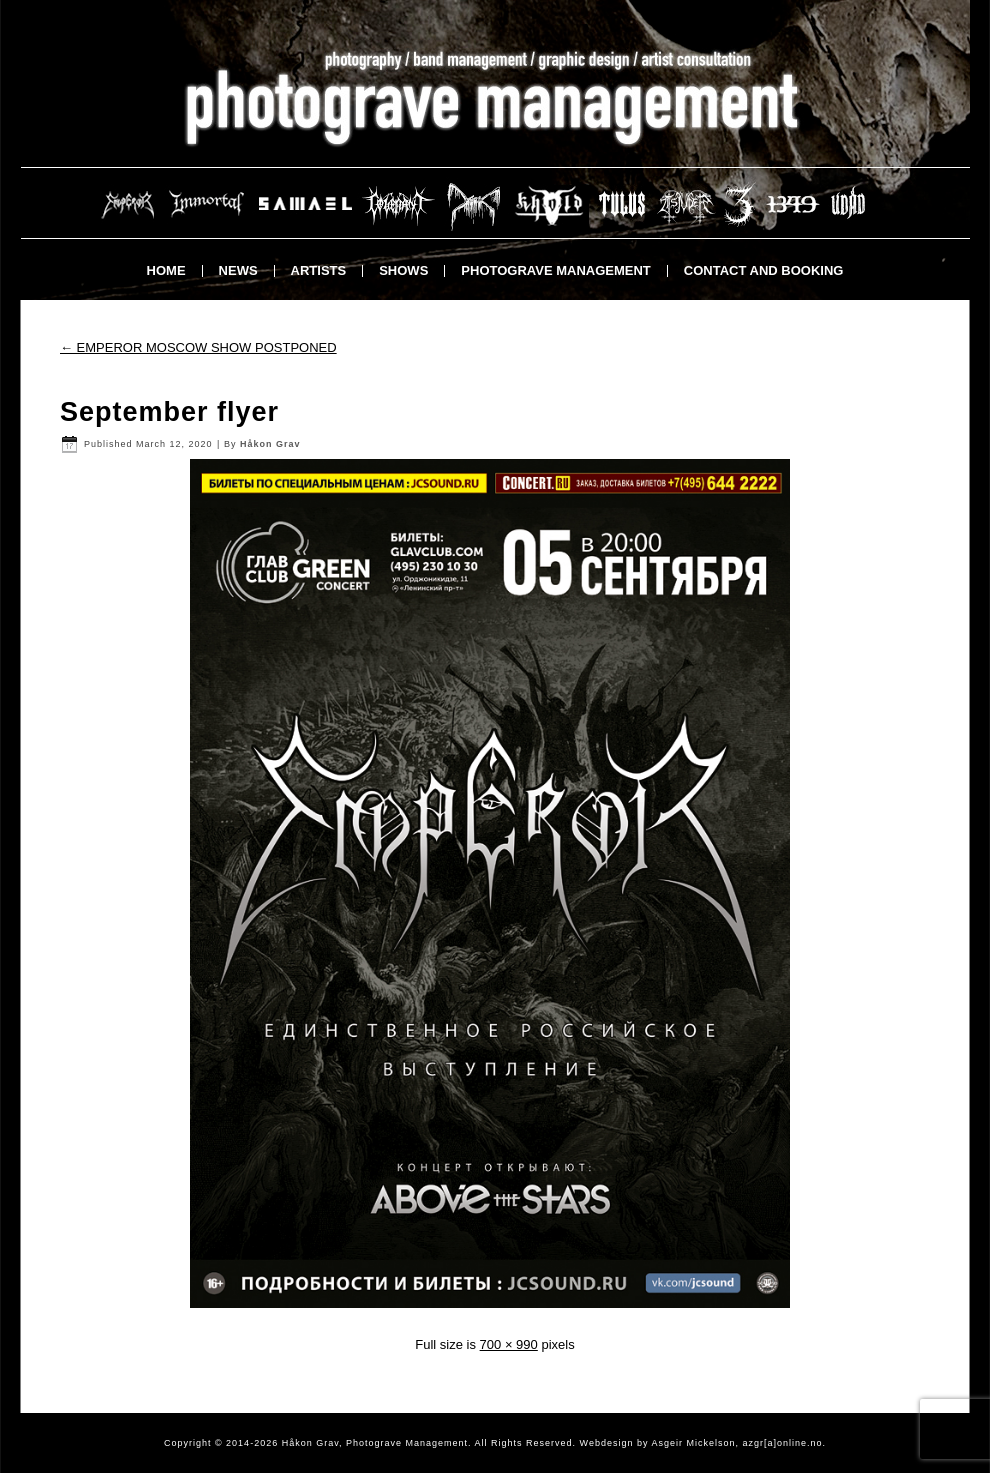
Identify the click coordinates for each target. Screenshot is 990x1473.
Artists (319, 270)
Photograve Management (555, 270)
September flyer (169, 412)
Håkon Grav (270, 444)
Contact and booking (764, 270)
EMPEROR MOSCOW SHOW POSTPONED (198, 347)
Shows (403, 270)
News (238, 270)
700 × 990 (509, 1344)
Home (166, 270)
